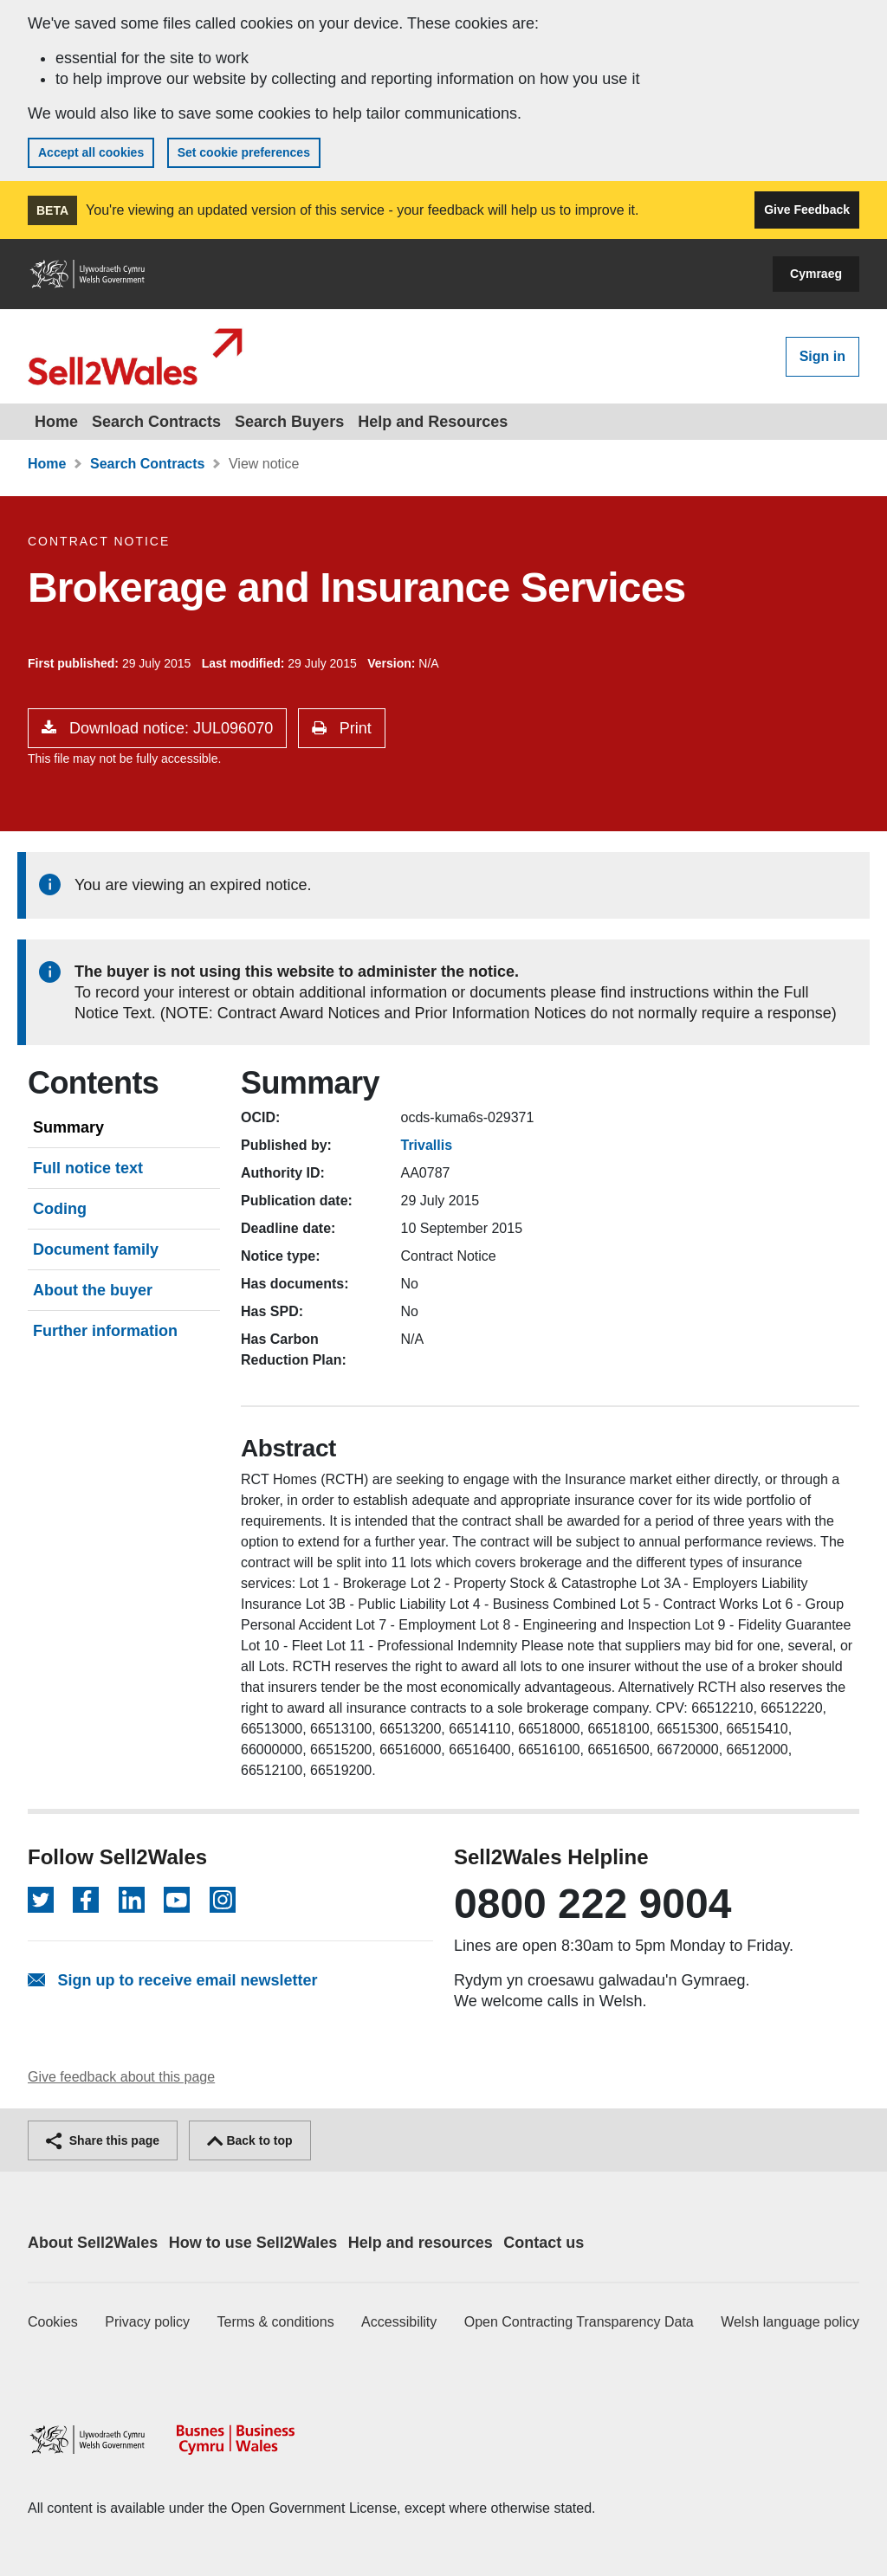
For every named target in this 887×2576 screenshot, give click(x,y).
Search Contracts (156, 421)
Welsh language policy (790, 2322)
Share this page (102, 2140)
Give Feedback (807, 209)
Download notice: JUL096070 (169, 728)
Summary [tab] (68, 1127)
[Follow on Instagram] (223, 1900)
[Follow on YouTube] (177, 1900)
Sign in (822, 356)
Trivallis (427, 1145)
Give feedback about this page (121, 2076)
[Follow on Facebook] (86, 1900)
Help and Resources (433, 421)
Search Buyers (289, 421)
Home (56, 421)
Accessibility (399, 2322)
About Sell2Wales (93, 2242)
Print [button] (353, 728)
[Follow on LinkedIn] (132, 1900)
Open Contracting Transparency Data (579, 2322)
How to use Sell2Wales (253, 2242)
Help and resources (420, 2242)
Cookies (53, 2322)
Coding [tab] (60, 1208)
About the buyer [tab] (92, 1290)
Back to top (250, 2140)
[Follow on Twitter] (41, 1900)
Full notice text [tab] (88, 1168)
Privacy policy (147, 2322)
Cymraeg (816, 274)
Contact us (543, 2242)
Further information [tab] (105, 1331)
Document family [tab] (96, 1249)
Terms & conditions (275, 2322)
